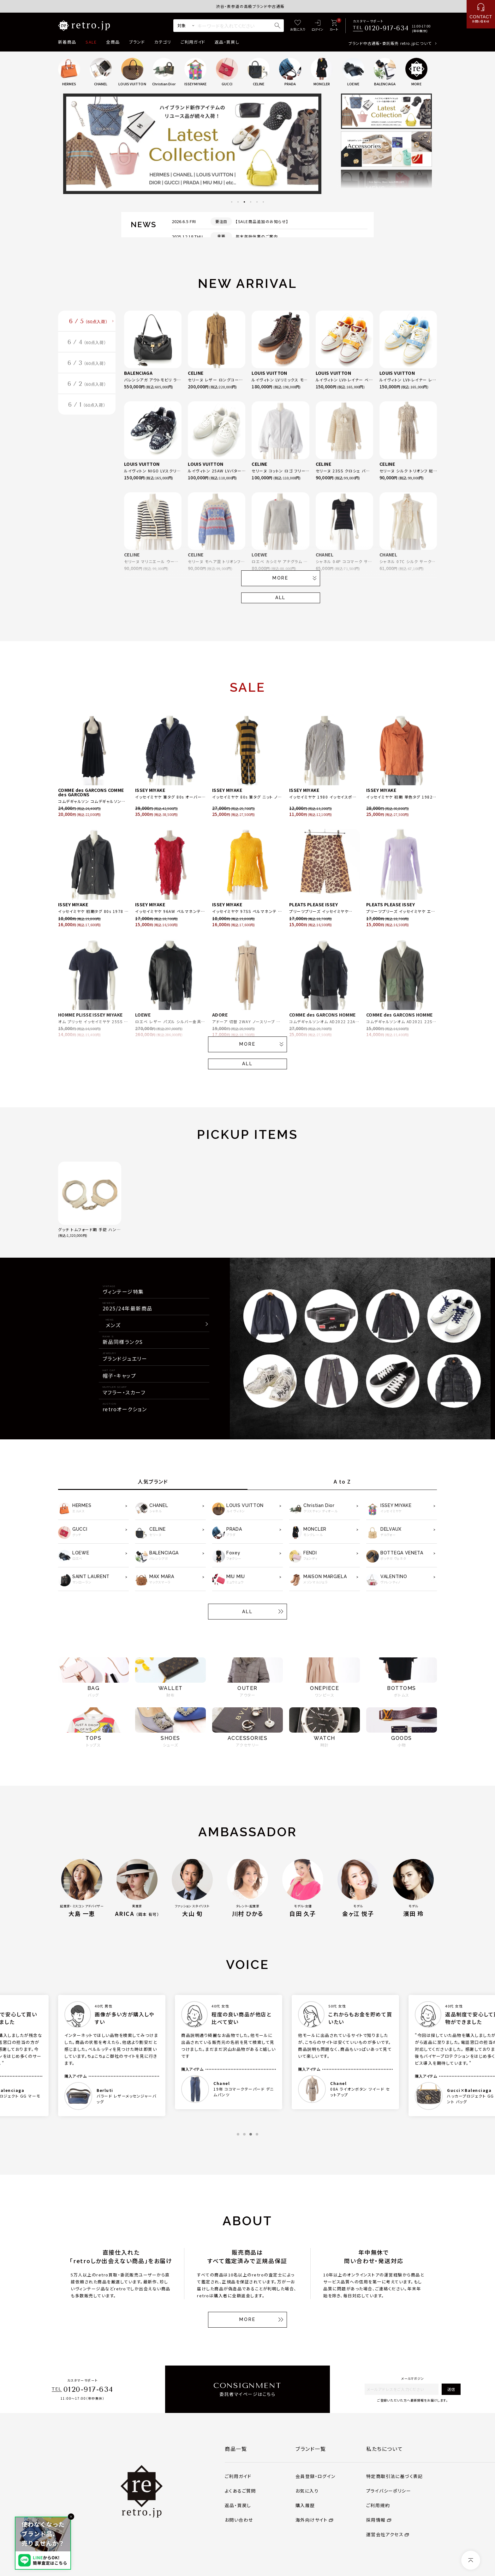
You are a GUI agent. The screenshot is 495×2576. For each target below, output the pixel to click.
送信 (451, 2389)
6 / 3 (87, 364)
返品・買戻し (227, 42)
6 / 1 (87, 407)
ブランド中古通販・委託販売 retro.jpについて (390, 43)
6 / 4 (87, 343)
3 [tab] (244, 202)
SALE (91, 42)
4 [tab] (250, 202)
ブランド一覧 (310, 2448)
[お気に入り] (297, 26)
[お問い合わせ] (481, 14)
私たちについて (384, 2448)
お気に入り (307, 2491)
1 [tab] (231, 202)
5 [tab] (257, 202)
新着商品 (67, 42)
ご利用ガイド (193, 42)
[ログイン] (317, 26)
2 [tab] (238, 202)
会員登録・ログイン (315, 2476)
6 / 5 (88, 321)
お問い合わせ (239, 2520)
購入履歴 (305, 2505)
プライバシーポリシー (388, 2491)
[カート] (334, 26)
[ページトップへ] (470, 2560)
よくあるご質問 (240, 2491)
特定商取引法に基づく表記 (394, 2476)
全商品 (113, 42)
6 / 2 (87, 386)
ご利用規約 (378, 2505)
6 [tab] (263, 202)
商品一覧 (236, 2448)
